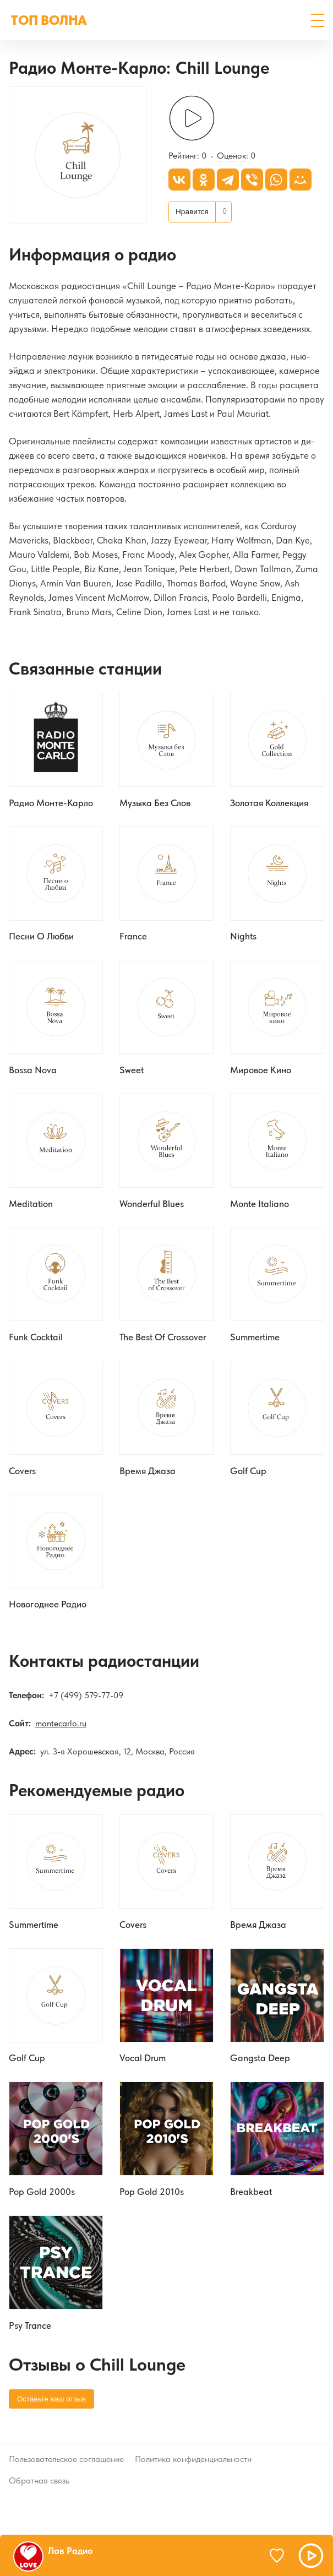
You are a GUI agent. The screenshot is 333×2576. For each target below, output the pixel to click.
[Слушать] (191, 119)
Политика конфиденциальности (193, 2463)
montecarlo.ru (60, 1726)
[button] (317, 20)
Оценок (231, 156)
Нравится (192, 212)
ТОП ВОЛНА (49, 20)
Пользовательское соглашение (66, 2463)
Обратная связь (39, 2484)
